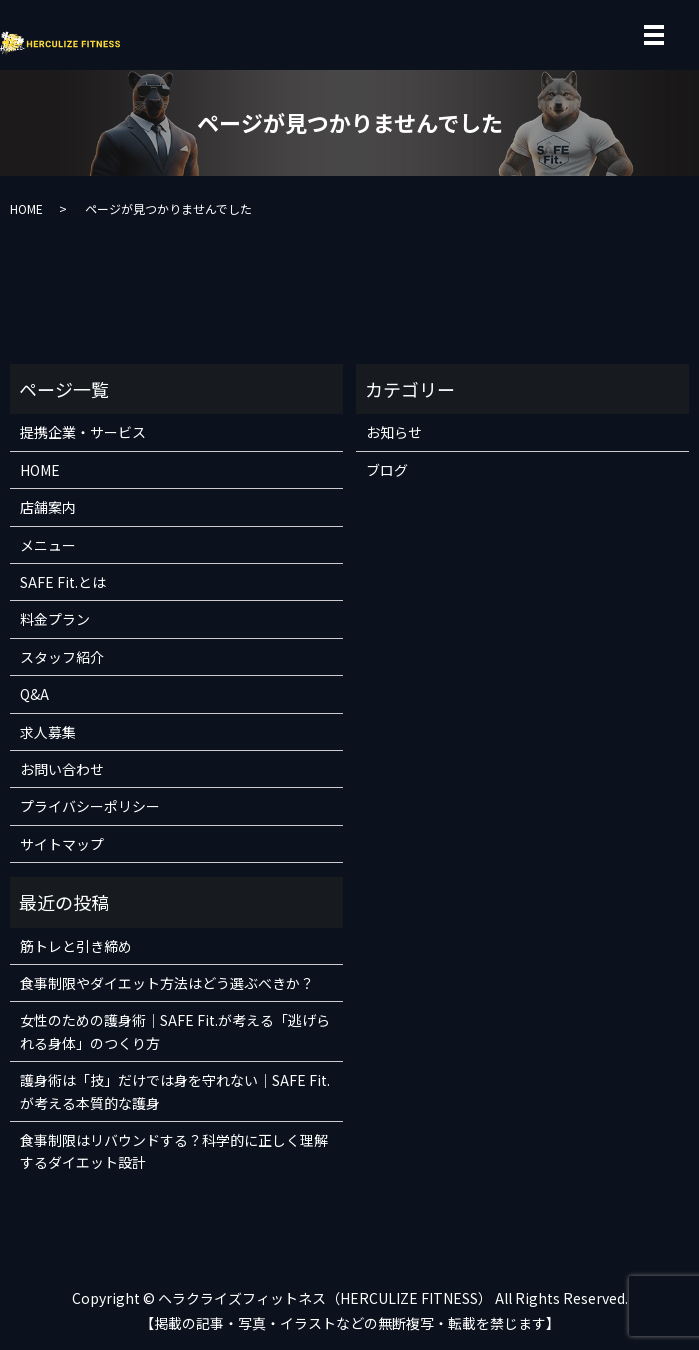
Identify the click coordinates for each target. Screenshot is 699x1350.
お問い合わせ (62, 769)
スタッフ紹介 (62, 657)
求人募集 (48, 732)
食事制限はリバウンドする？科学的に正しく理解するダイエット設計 (174, 1151)
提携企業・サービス (83, 432)
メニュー (48, 545)
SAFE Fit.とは (63, 582)
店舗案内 (48, 507)
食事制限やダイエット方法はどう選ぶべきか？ (167, 983)
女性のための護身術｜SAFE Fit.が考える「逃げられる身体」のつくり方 (175, 1031)
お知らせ (394, 432)
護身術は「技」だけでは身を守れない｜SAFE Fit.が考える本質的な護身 (175, 1091)
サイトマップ (62, 844)
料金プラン (55, 619)
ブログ (387, 470)
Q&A (34, 694)
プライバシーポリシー (90, 806)
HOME (26, 208)
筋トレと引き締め (76, 946)
